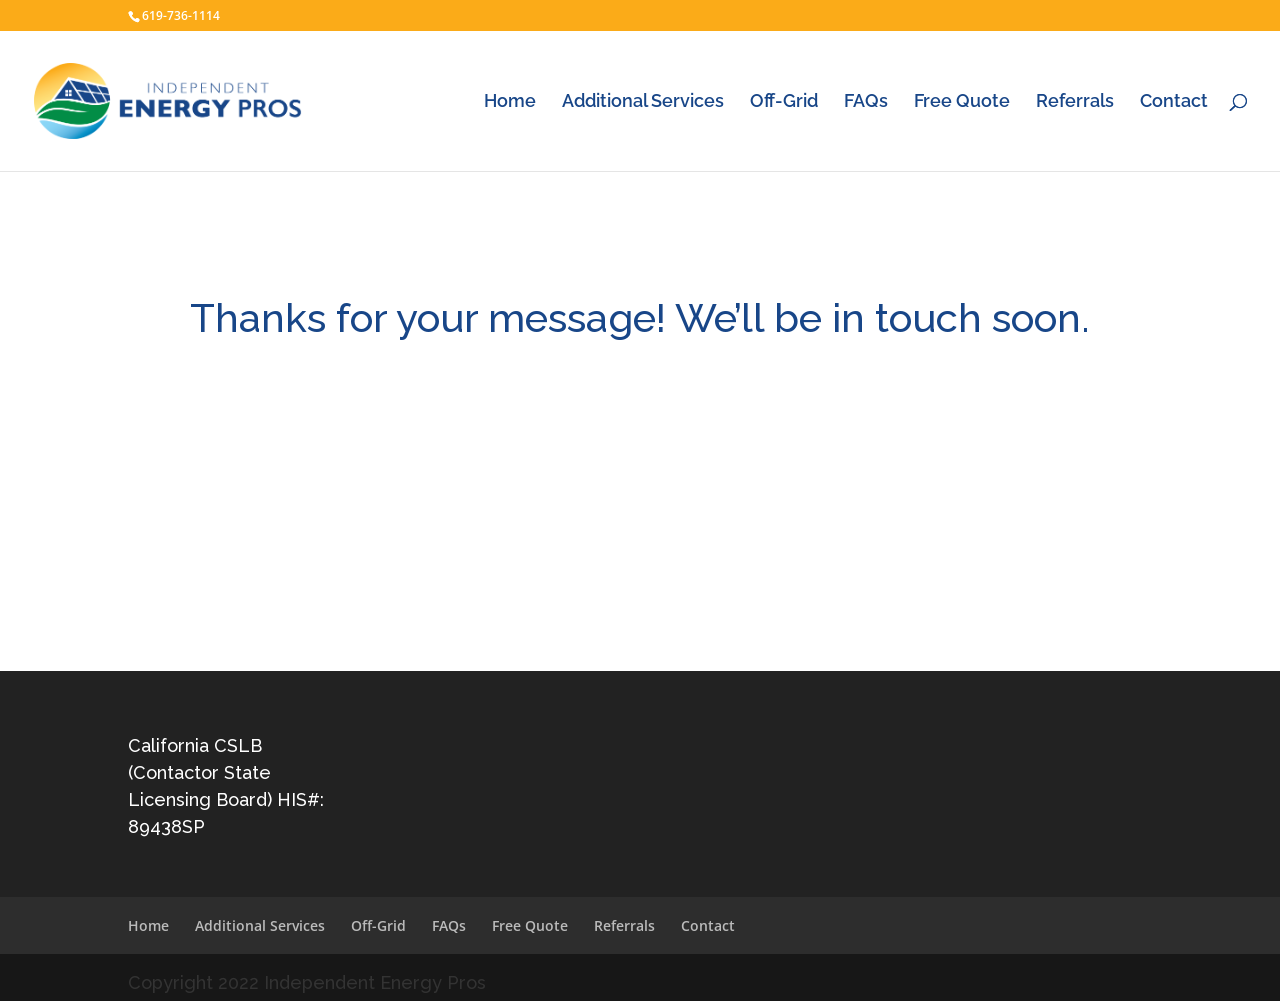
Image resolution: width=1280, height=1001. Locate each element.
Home (510, 102)
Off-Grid (784, 102)
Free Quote (962, 102)
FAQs (866, 102)
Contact (1174, 102)
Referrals (1075, 102)
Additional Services (643, 102)
